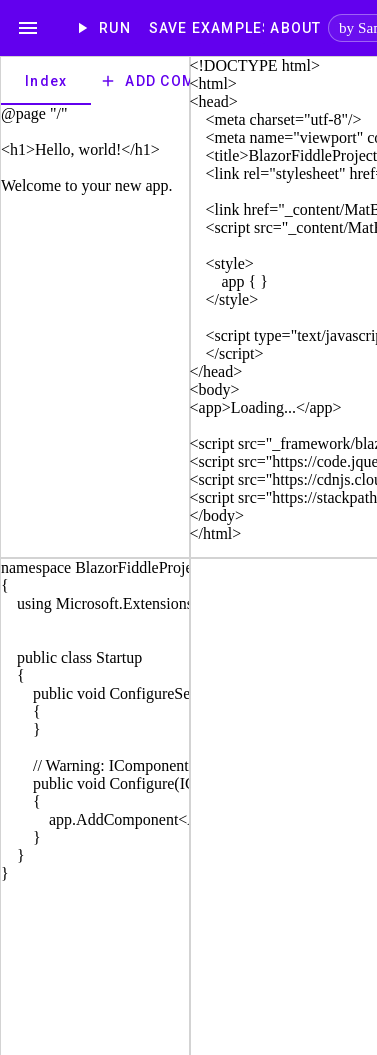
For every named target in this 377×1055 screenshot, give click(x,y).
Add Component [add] (178, 81)
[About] (296, 28)
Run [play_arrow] (104, 28)
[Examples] (232, 28)
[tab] (46, 81)
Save (168, 28)
